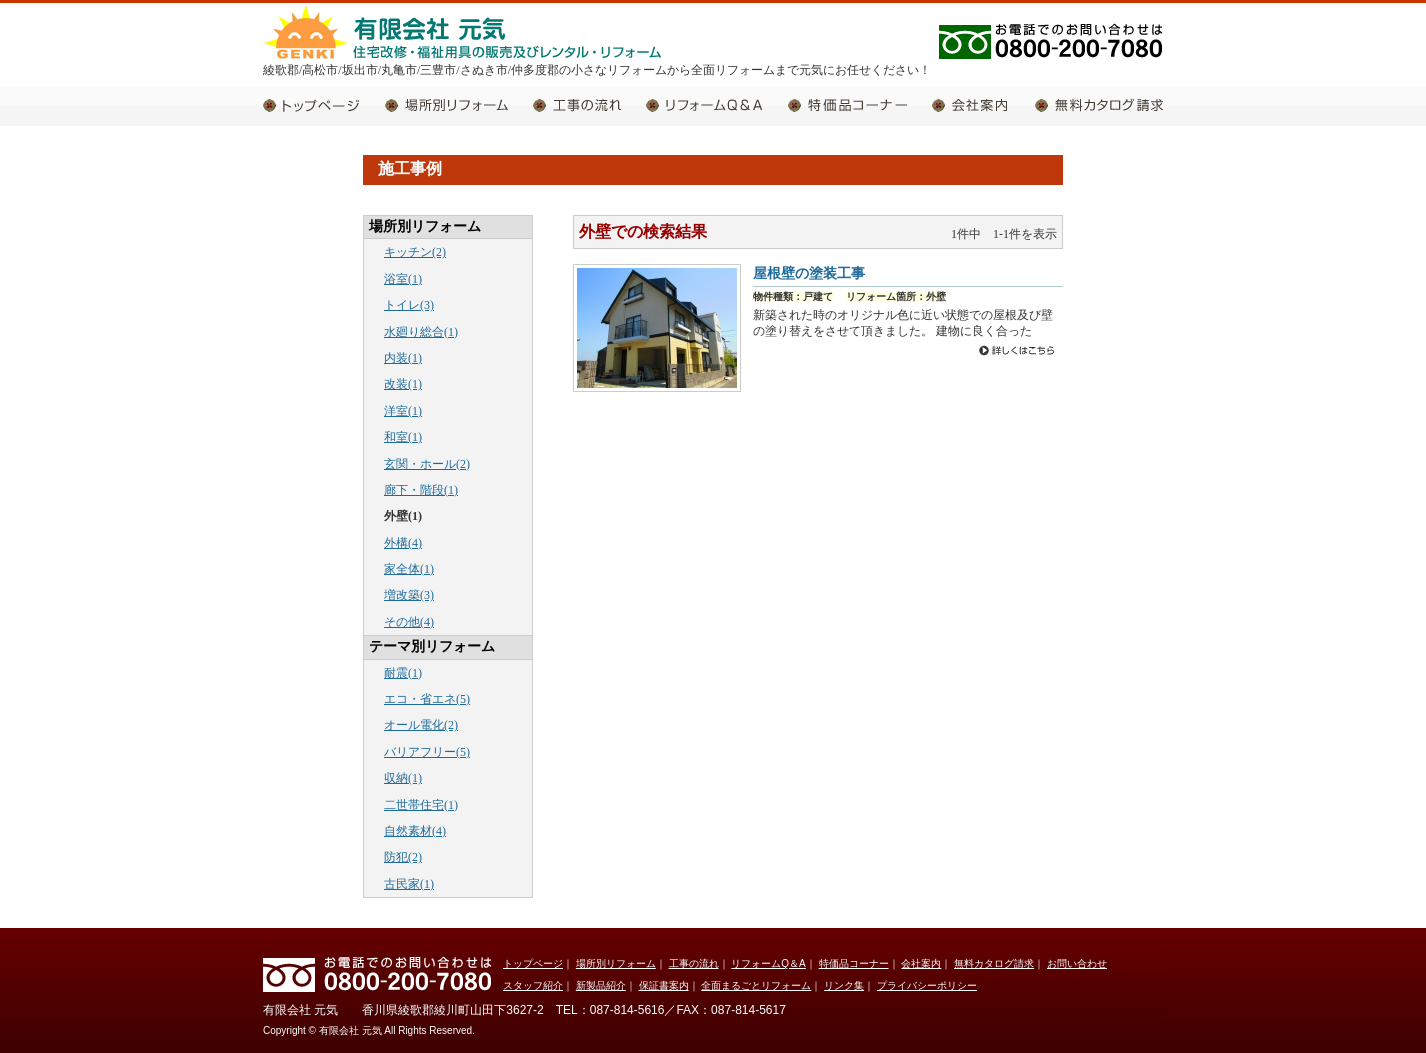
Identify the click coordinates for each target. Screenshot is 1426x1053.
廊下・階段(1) (421, 490)
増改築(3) (409, 595)
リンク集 (844, 985)
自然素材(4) (415, 831)
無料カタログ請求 (1099, 105)
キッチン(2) (415, 252)
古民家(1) (409, 884)
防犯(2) (403, 857)
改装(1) (403, 384)
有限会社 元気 (463, 31)
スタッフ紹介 (533, 985)
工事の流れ (589, 105)
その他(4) (409, 622)
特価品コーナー (860, 105)
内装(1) (403, 358)
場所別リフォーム (459, 105)
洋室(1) (403, 411)
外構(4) (403, 543)
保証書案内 (664, 985)
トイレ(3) (409, 305)
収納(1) (403, 778)
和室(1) (403, 437)
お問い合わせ (1077, 963)
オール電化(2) (421, 725)
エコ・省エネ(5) (427, 699)
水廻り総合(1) (421, 332)
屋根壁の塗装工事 (809, 273)
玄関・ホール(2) (427, 464)
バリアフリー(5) (427, 752)
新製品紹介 (601, 985)
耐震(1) (403, 673)
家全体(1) (409, 569)
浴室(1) (403, 279)
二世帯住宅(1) (421, 805)
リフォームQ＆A (717, 105)
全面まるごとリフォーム (756, 985)
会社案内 (983, 105)
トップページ (324, 105)
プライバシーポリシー (927, 985)
